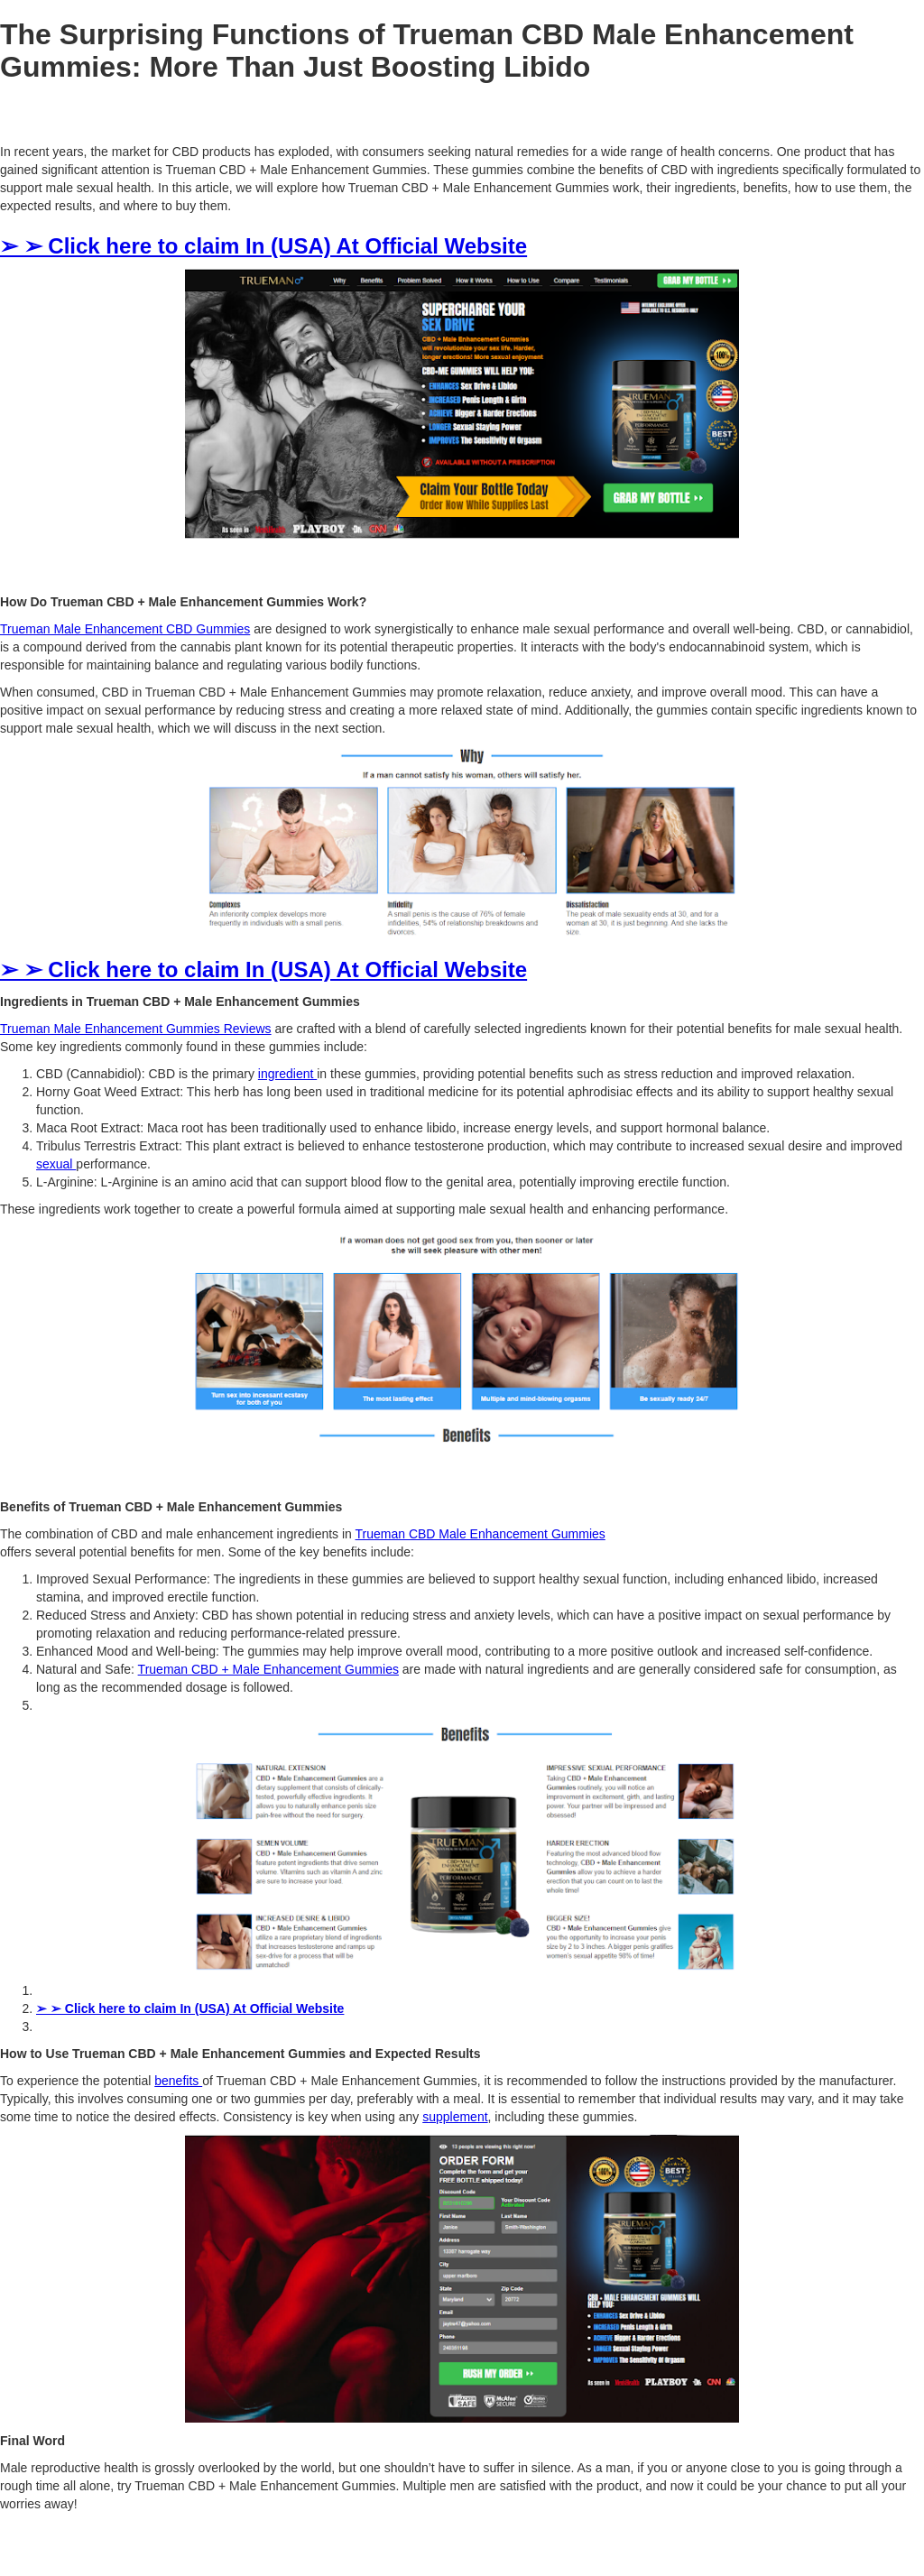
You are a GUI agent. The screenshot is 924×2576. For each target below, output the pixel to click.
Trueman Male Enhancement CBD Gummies (125, 629)
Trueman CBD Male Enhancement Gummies (480, 1534)
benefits (178, 2080)
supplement (454, 2117)
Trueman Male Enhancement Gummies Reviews (136, 1028)
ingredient (287, 1073)
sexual (56, 1164)
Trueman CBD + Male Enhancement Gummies (268, 1669)
